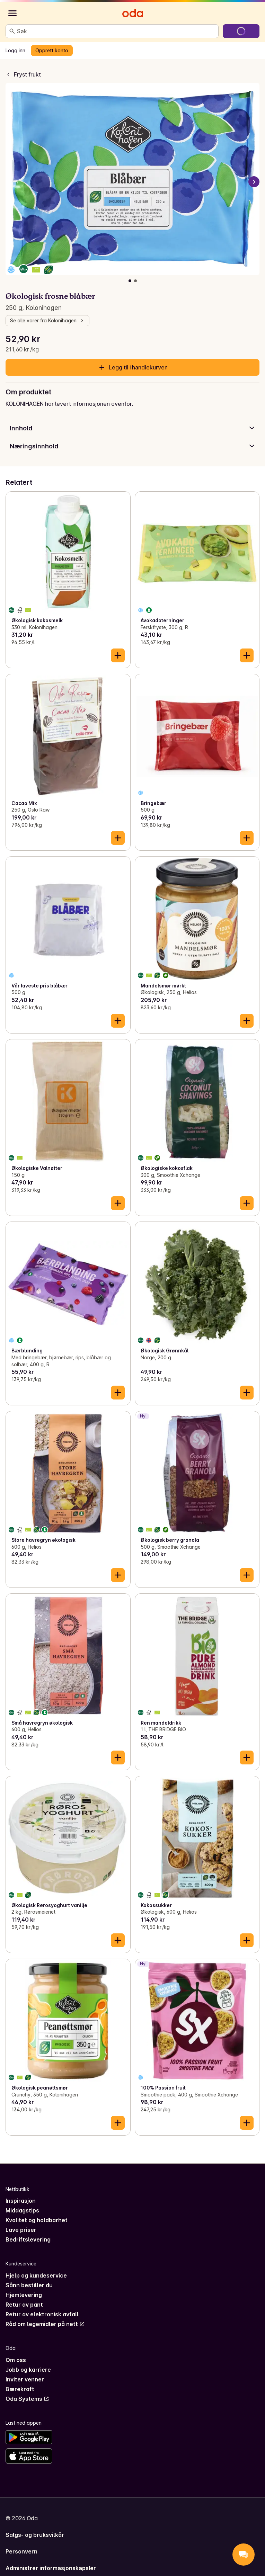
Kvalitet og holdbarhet (37, 2220)
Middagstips (22, 2210)
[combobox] (116, 31)
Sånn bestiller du (29, 2285)
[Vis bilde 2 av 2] (135, 280)
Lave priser (21, 2229)
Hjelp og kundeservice (36, 2275)
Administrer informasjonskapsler (51, 2568)
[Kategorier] (12, 13)
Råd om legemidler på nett (45, 2323)
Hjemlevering (24, 2294)
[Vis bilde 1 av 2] (130, 280)
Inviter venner (25, 2379)
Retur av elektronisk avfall (42, 2314)
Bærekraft (20, 2389)
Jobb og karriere (28, 2369)
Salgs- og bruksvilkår (35, 2534)
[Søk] (12, 31)
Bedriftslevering (28, 2239)
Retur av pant (24, 2304)
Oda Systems (27, 2398)
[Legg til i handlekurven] (118, 655)
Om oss (16, 2359)
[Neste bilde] (253, 181)
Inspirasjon (21, 2200)
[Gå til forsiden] (132, 13)
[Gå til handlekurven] (241, 31)
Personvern (21, 2551)
